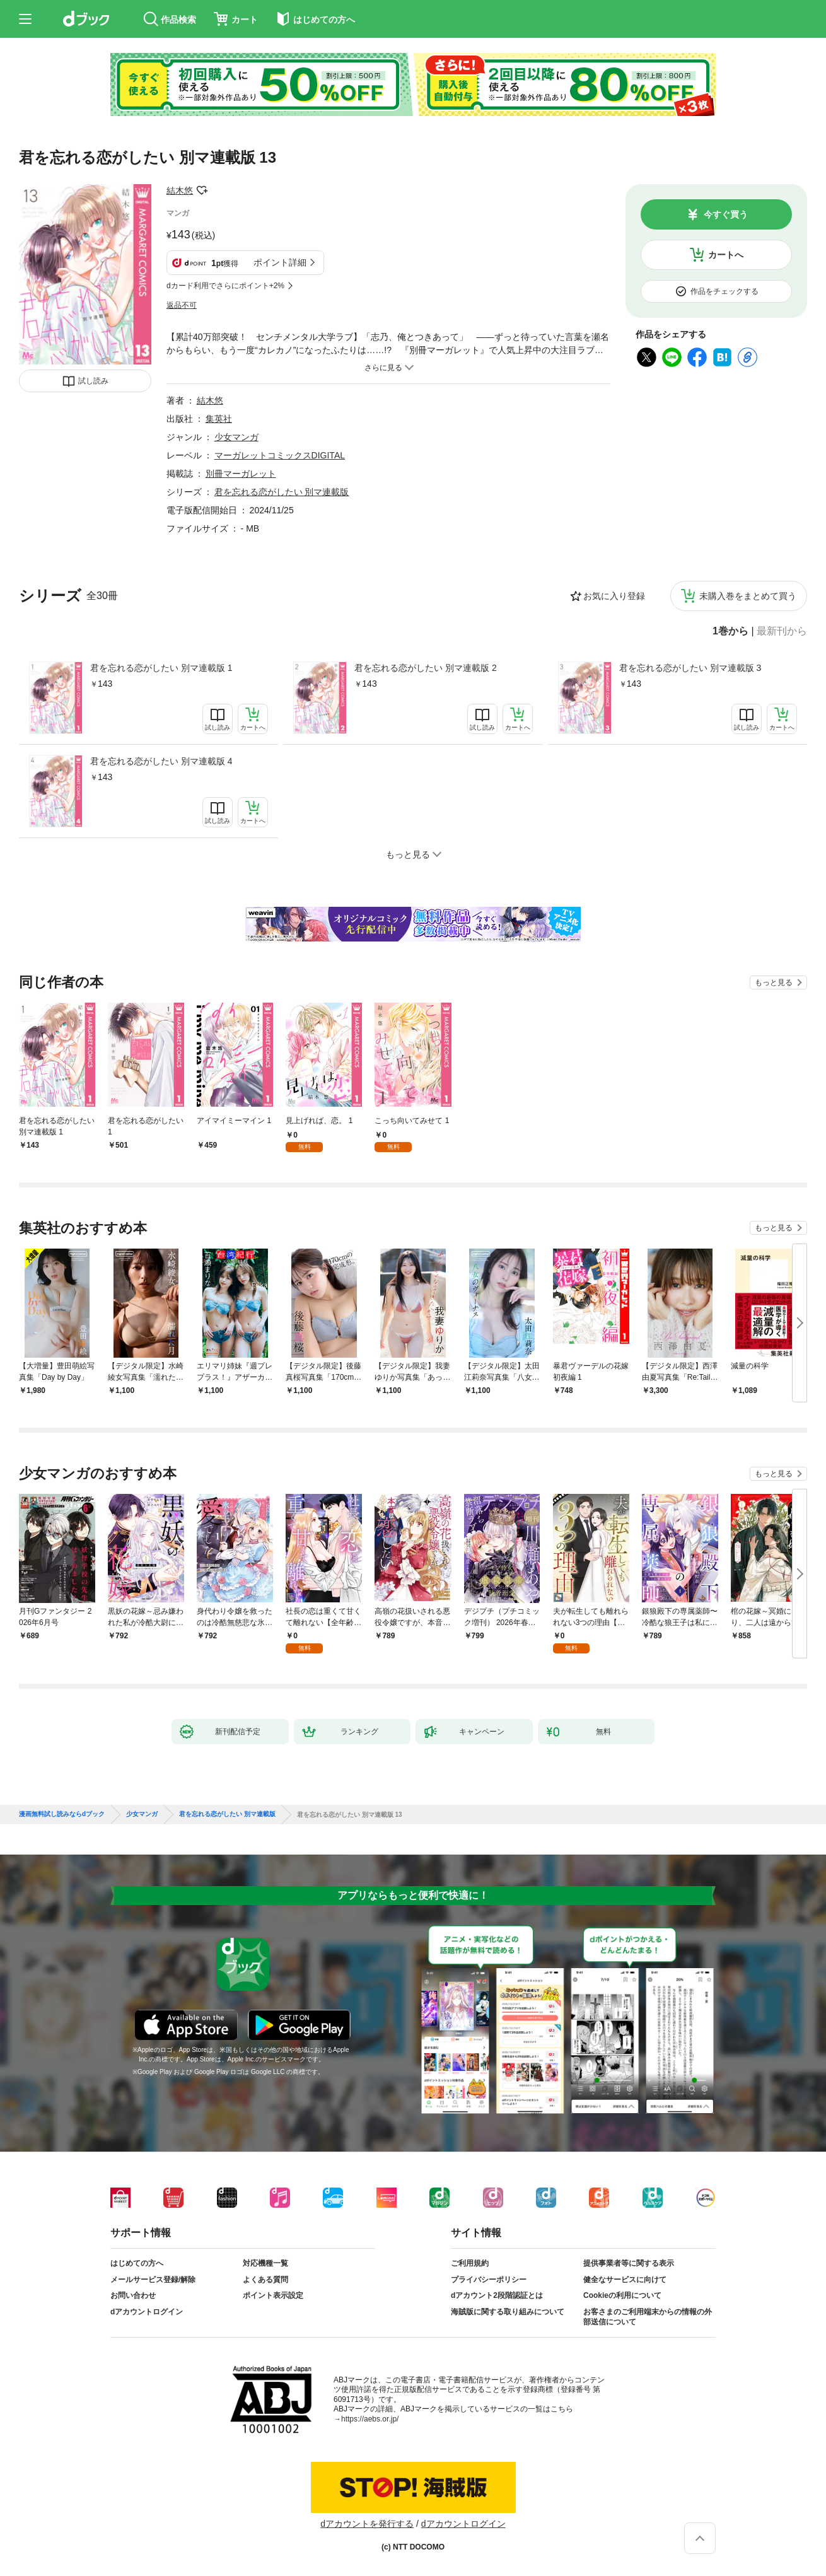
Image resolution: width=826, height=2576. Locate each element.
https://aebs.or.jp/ (369, 2419)
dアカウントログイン (146, 2311)
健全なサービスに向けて (624, 2279)
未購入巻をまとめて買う (747, 596)
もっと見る (774, 982)
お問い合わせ (133, 2295)
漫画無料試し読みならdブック (62, 1814)
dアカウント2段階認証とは (497, 2295)
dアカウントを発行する (367, 2524)
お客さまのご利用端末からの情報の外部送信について (647, 2316)
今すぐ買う (726, 214)
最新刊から (782, 631)
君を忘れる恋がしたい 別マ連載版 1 (161, 668)
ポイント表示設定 (273, 2295)
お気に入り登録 (614, 596)
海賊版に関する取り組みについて (507, 2311)
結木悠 (179, 190)
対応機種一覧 (265, 2263)
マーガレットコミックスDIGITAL (279, 455)
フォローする (201, 190)
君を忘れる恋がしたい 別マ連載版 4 (161, 761)
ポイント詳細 (279, 262)
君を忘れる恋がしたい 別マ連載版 (281, 492)
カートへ (725, 255)
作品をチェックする (724, 291)
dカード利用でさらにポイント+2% (225, 285)
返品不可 (181, 305)
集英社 (219, 419)
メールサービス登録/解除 (152, 2279)
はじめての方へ (136, 2263)
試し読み (93, 380)
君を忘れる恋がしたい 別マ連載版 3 (690, 668)
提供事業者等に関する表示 (628, 2263)
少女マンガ (236, 437)
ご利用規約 (470, 2263)
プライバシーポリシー (488, 2279)
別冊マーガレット (241, 474)
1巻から (730, 631)
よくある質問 (265, 2279)
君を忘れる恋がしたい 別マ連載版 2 (425, 668)
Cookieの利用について (622, 2295)
